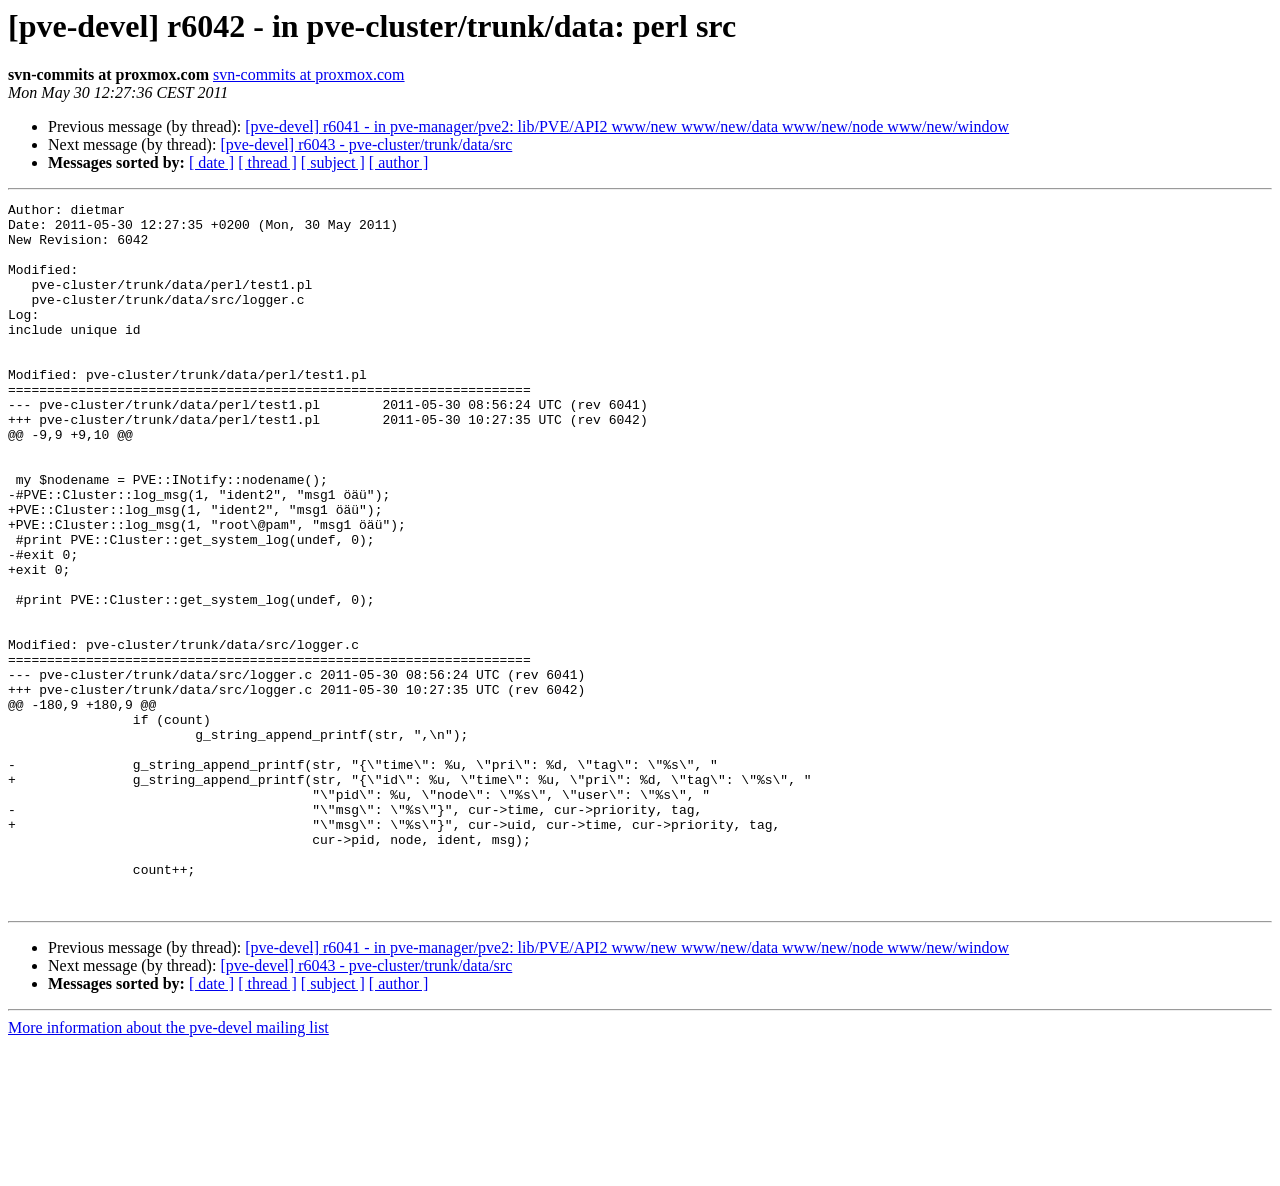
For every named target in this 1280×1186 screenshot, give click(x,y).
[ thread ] (267, 162)
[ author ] (399, 162)
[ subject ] (333, 162)
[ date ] (211, 162)
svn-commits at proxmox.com (309, 74)
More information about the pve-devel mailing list (168, 1168)
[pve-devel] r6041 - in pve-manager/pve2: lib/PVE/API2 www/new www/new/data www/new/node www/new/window (627, 126)
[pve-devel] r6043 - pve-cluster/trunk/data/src (366, 144)
